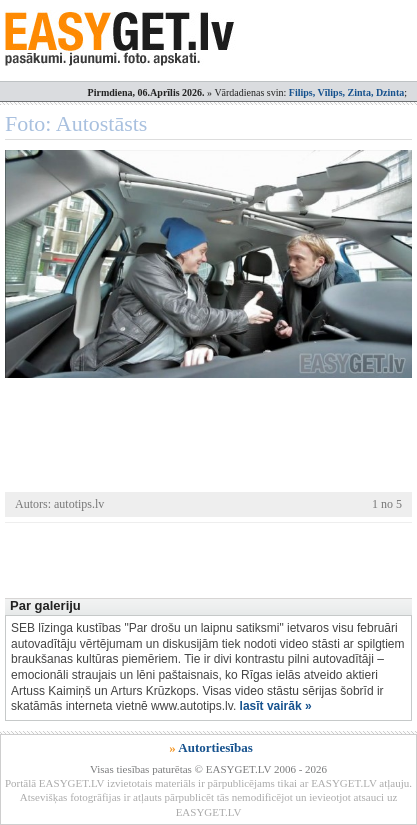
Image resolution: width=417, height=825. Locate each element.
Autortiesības (215, 747)
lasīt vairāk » (276, 706)
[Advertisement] (211, 558)
